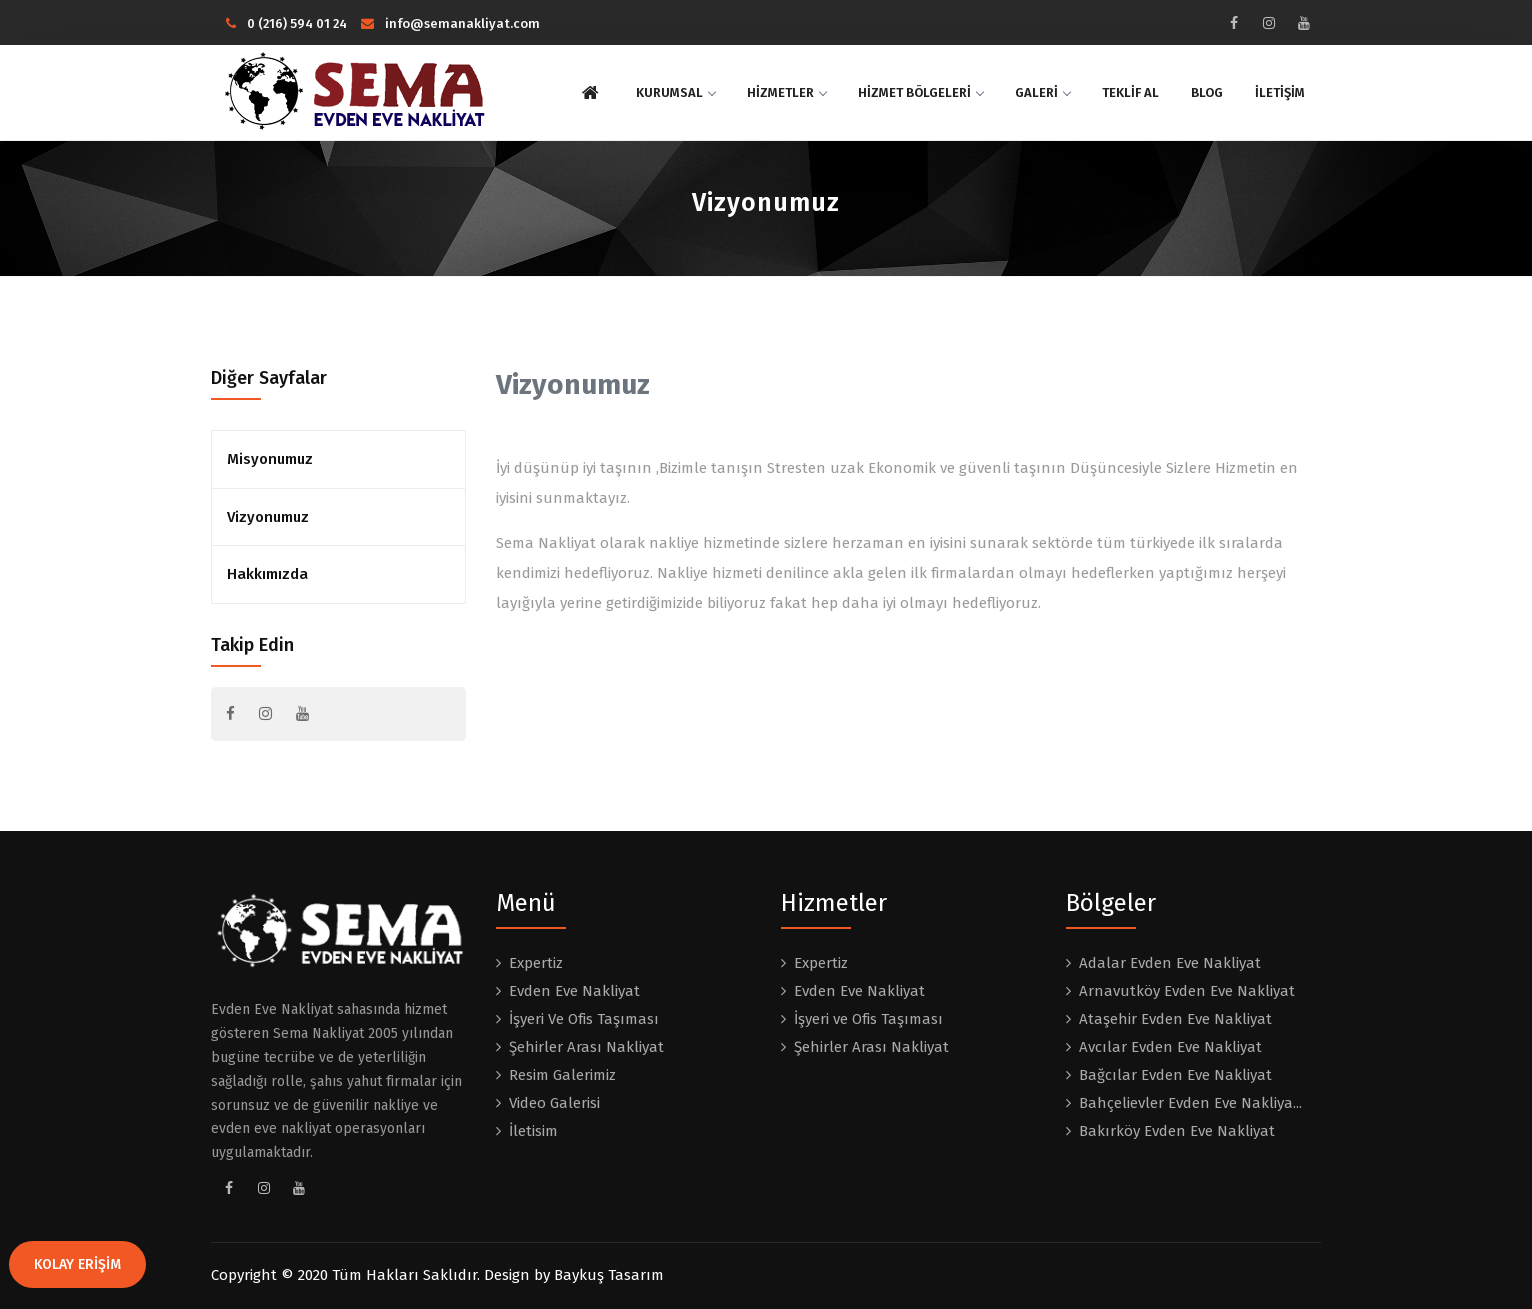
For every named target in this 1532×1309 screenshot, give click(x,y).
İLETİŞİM (1280, 92)
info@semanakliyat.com (450, 23)
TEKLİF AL (1130, 92)
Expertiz (536, 963)
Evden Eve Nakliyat (574, 991)
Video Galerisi (554, 1103)
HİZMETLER (786, 92)
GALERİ (1042, 92)
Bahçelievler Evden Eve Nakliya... (1190, 1103)
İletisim (533, 1131)
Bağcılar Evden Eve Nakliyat (1175, 1075)
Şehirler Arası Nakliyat (586, 1047)
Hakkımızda (267, 574)
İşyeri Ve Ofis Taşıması (584, 1019)
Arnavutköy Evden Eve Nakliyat (1187, 991)
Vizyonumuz (268, 517)
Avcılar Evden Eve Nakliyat (1170, 1047)
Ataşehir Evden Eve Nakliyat (1175, 1019)
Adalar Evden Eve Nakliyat (1170, 963)
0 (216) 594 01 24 (286, 23)
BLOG (1207, 92)
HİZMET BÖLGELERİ (920, 92)
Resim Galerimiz (562, 1075)
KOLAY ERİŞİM (77, 1264)
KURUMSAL (675, 92)
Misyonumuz (270, 459)
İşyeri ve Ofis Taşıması (868, 1019)
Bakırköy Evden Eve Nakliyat (1177, 1131)
